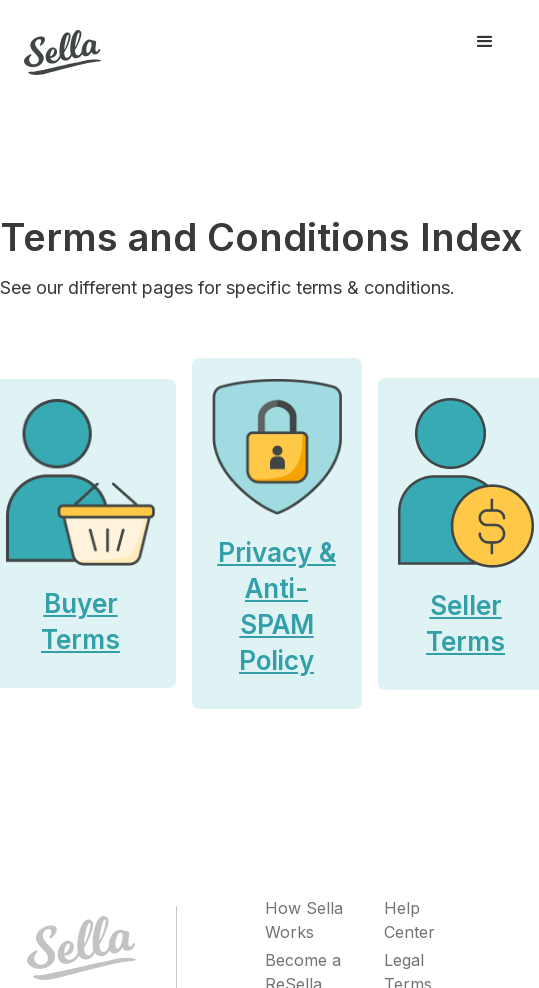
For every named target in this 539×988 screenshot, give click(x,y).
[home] (62, 42)
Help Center (409, 920)
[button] (485, 42)
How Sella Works (304, 920)
